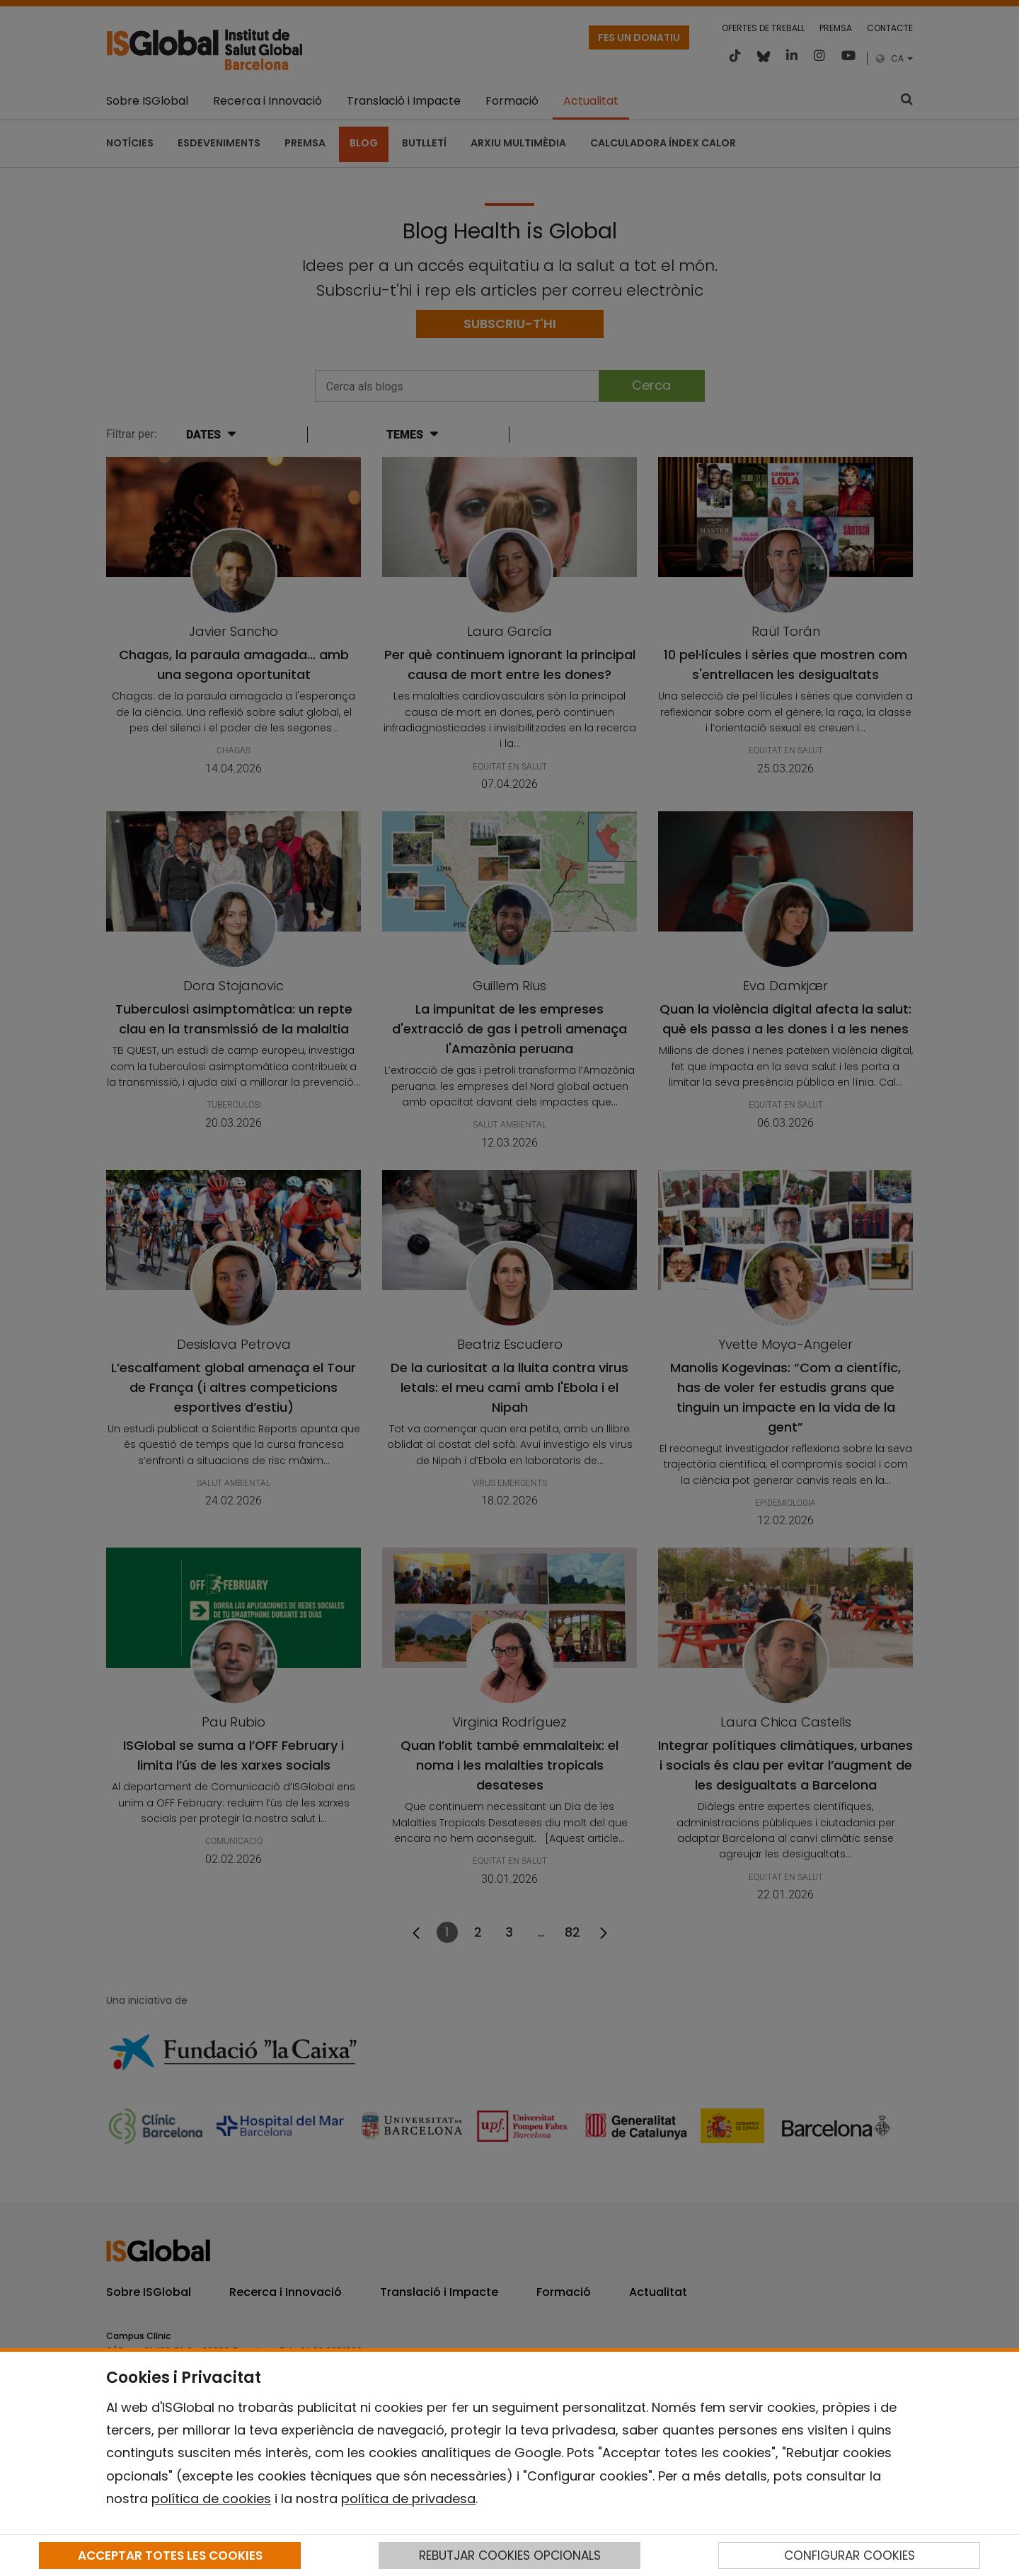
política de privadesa (408, 2498)
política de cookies (211, 2498)
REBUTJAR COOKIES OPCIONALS (510, 2555)
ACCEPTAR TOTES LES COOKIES (170, 2555)
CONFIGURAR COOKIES (849, 2555)
